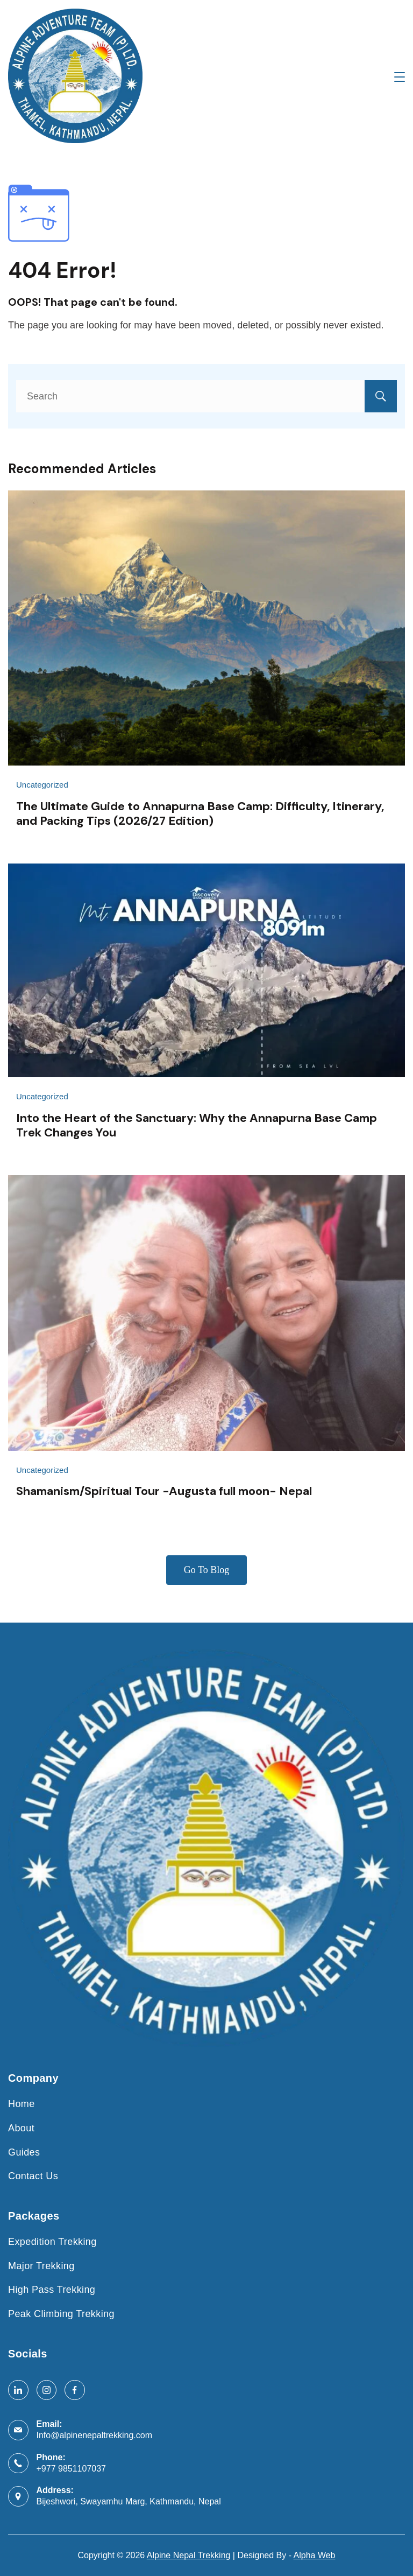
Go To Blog (206, 1569)
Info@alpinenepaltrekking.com (94, 2435)
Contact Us (33, 2176)
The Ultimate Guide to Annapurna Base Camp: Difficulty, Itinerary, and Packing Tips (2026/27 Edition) (200, 813)
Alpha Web (315, 2555)
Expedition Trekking (52, 2241)
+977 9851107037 (71, 2468)
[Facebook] (75, 2390)
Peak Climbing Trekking (61, 2313)
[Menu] (399, 77)
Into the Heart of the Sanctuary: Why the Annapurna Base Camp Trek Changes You (196, 1125)
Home (21, 2103)
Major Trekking (41, 2266)
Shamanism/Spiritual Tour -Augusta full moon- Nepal (164, 1491)
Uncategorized (42, 784)
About (21, 2128)
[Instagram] (47, 2390)
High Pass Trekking (51, 2289)
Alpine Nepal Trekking (189, 2555)
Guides (24, 2152)
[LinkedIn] (18, 2390)
